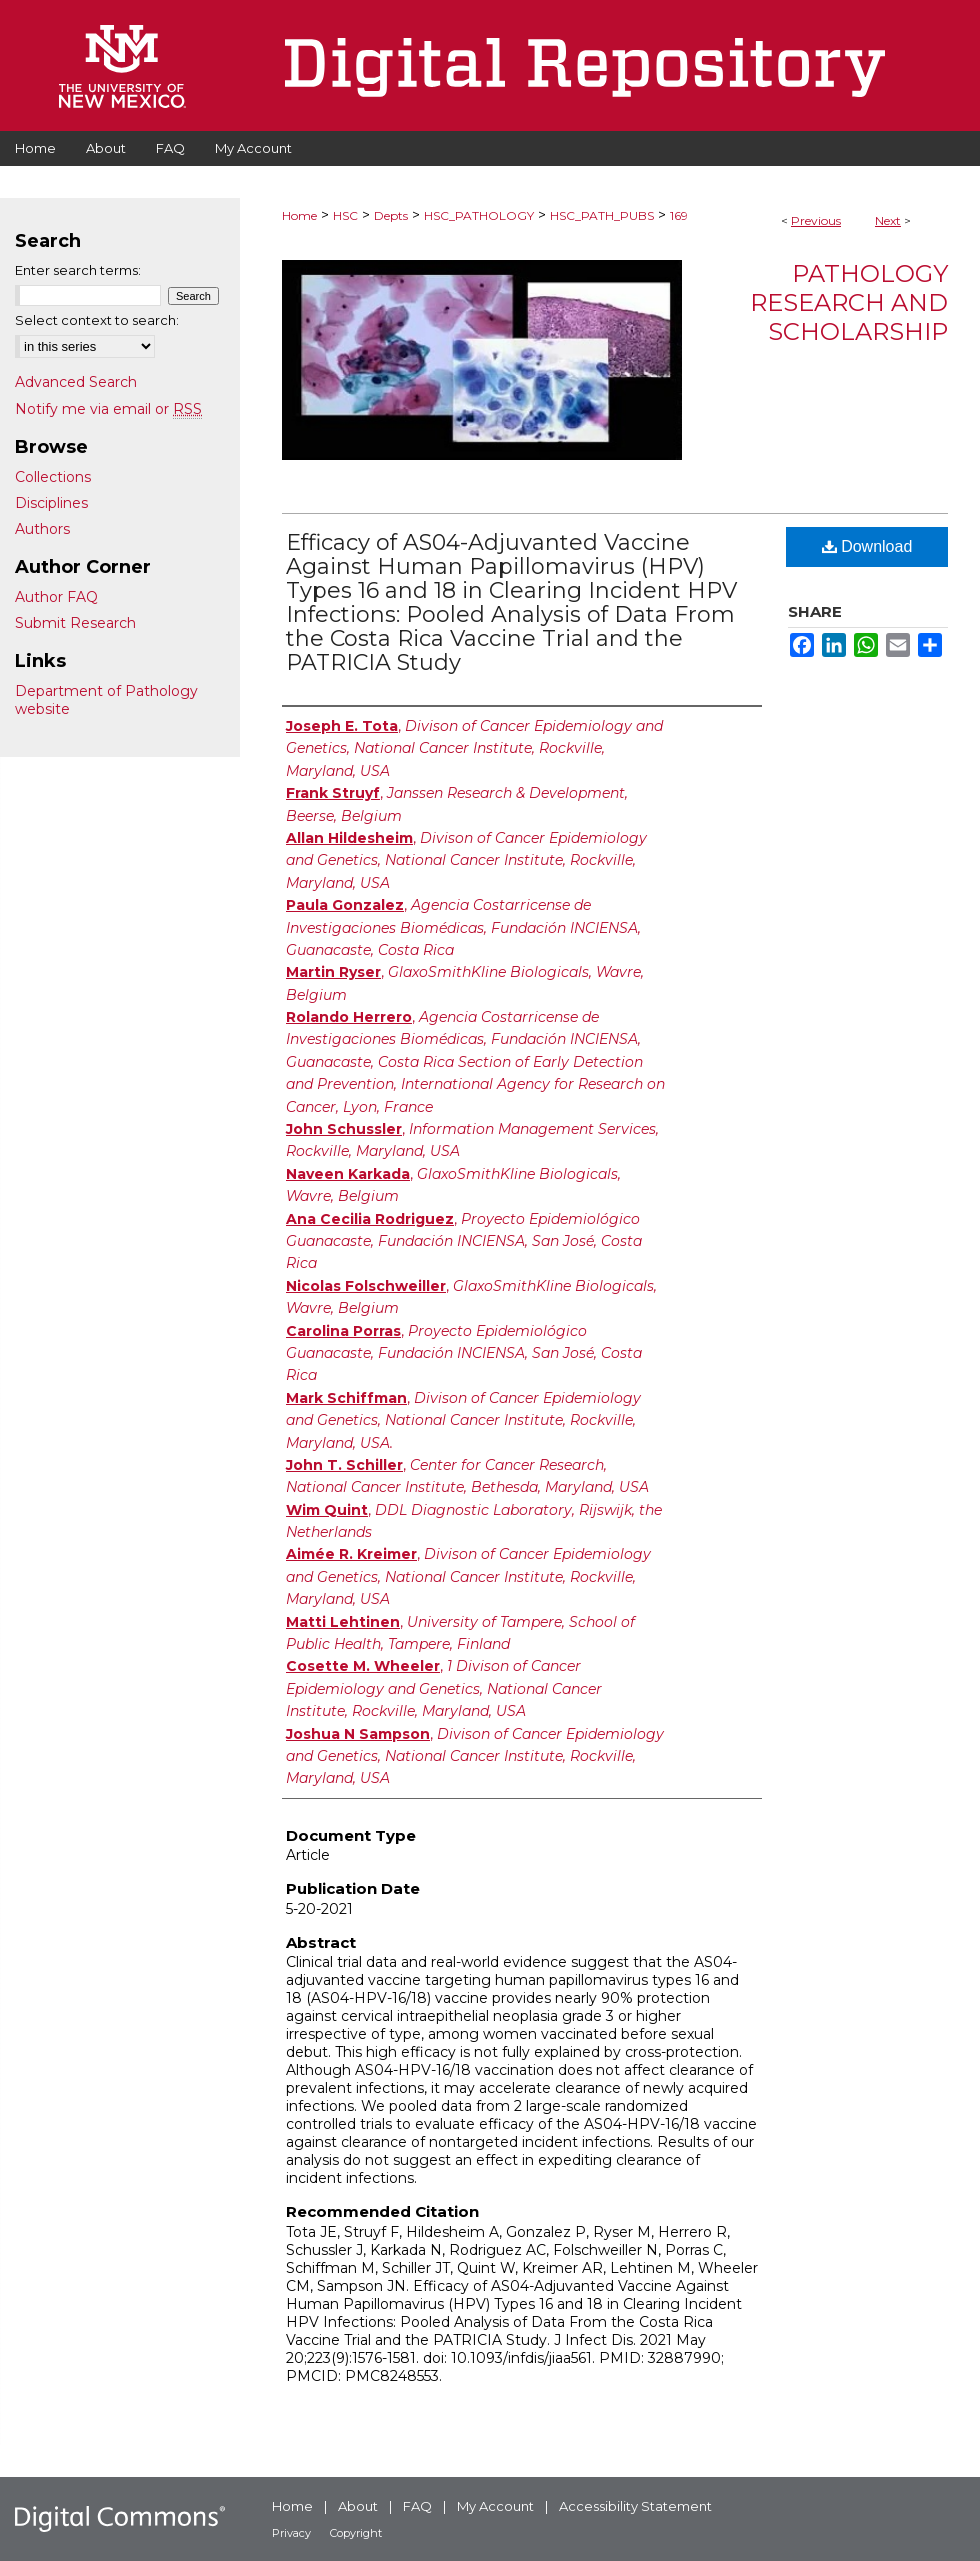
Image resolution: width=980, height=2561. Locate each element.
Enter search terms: (78, 270)
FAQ (417, 2506)
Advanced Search (76, 382)
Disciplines (51, 503)
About (358, 2506)
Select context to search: (97, 320)
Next (888, 220)
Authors (42, 529)
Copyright (356, 2533)
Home (299, 215)
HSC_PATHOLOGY (479, 215)
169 (679, 215)
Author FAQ (56, 597)
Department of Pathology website (106, 700)
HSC (345, 215)
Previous (816, 220)
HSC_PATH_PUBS (602, 215)
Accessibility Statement (635, 2506)
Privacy (291, 2533)
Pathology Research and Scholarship (849, 302)
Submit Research (75, 623)
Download (867, 546)
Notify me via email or (108, 409)
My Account (495, 2506)
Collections (53, 477)
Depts (391, 215)
